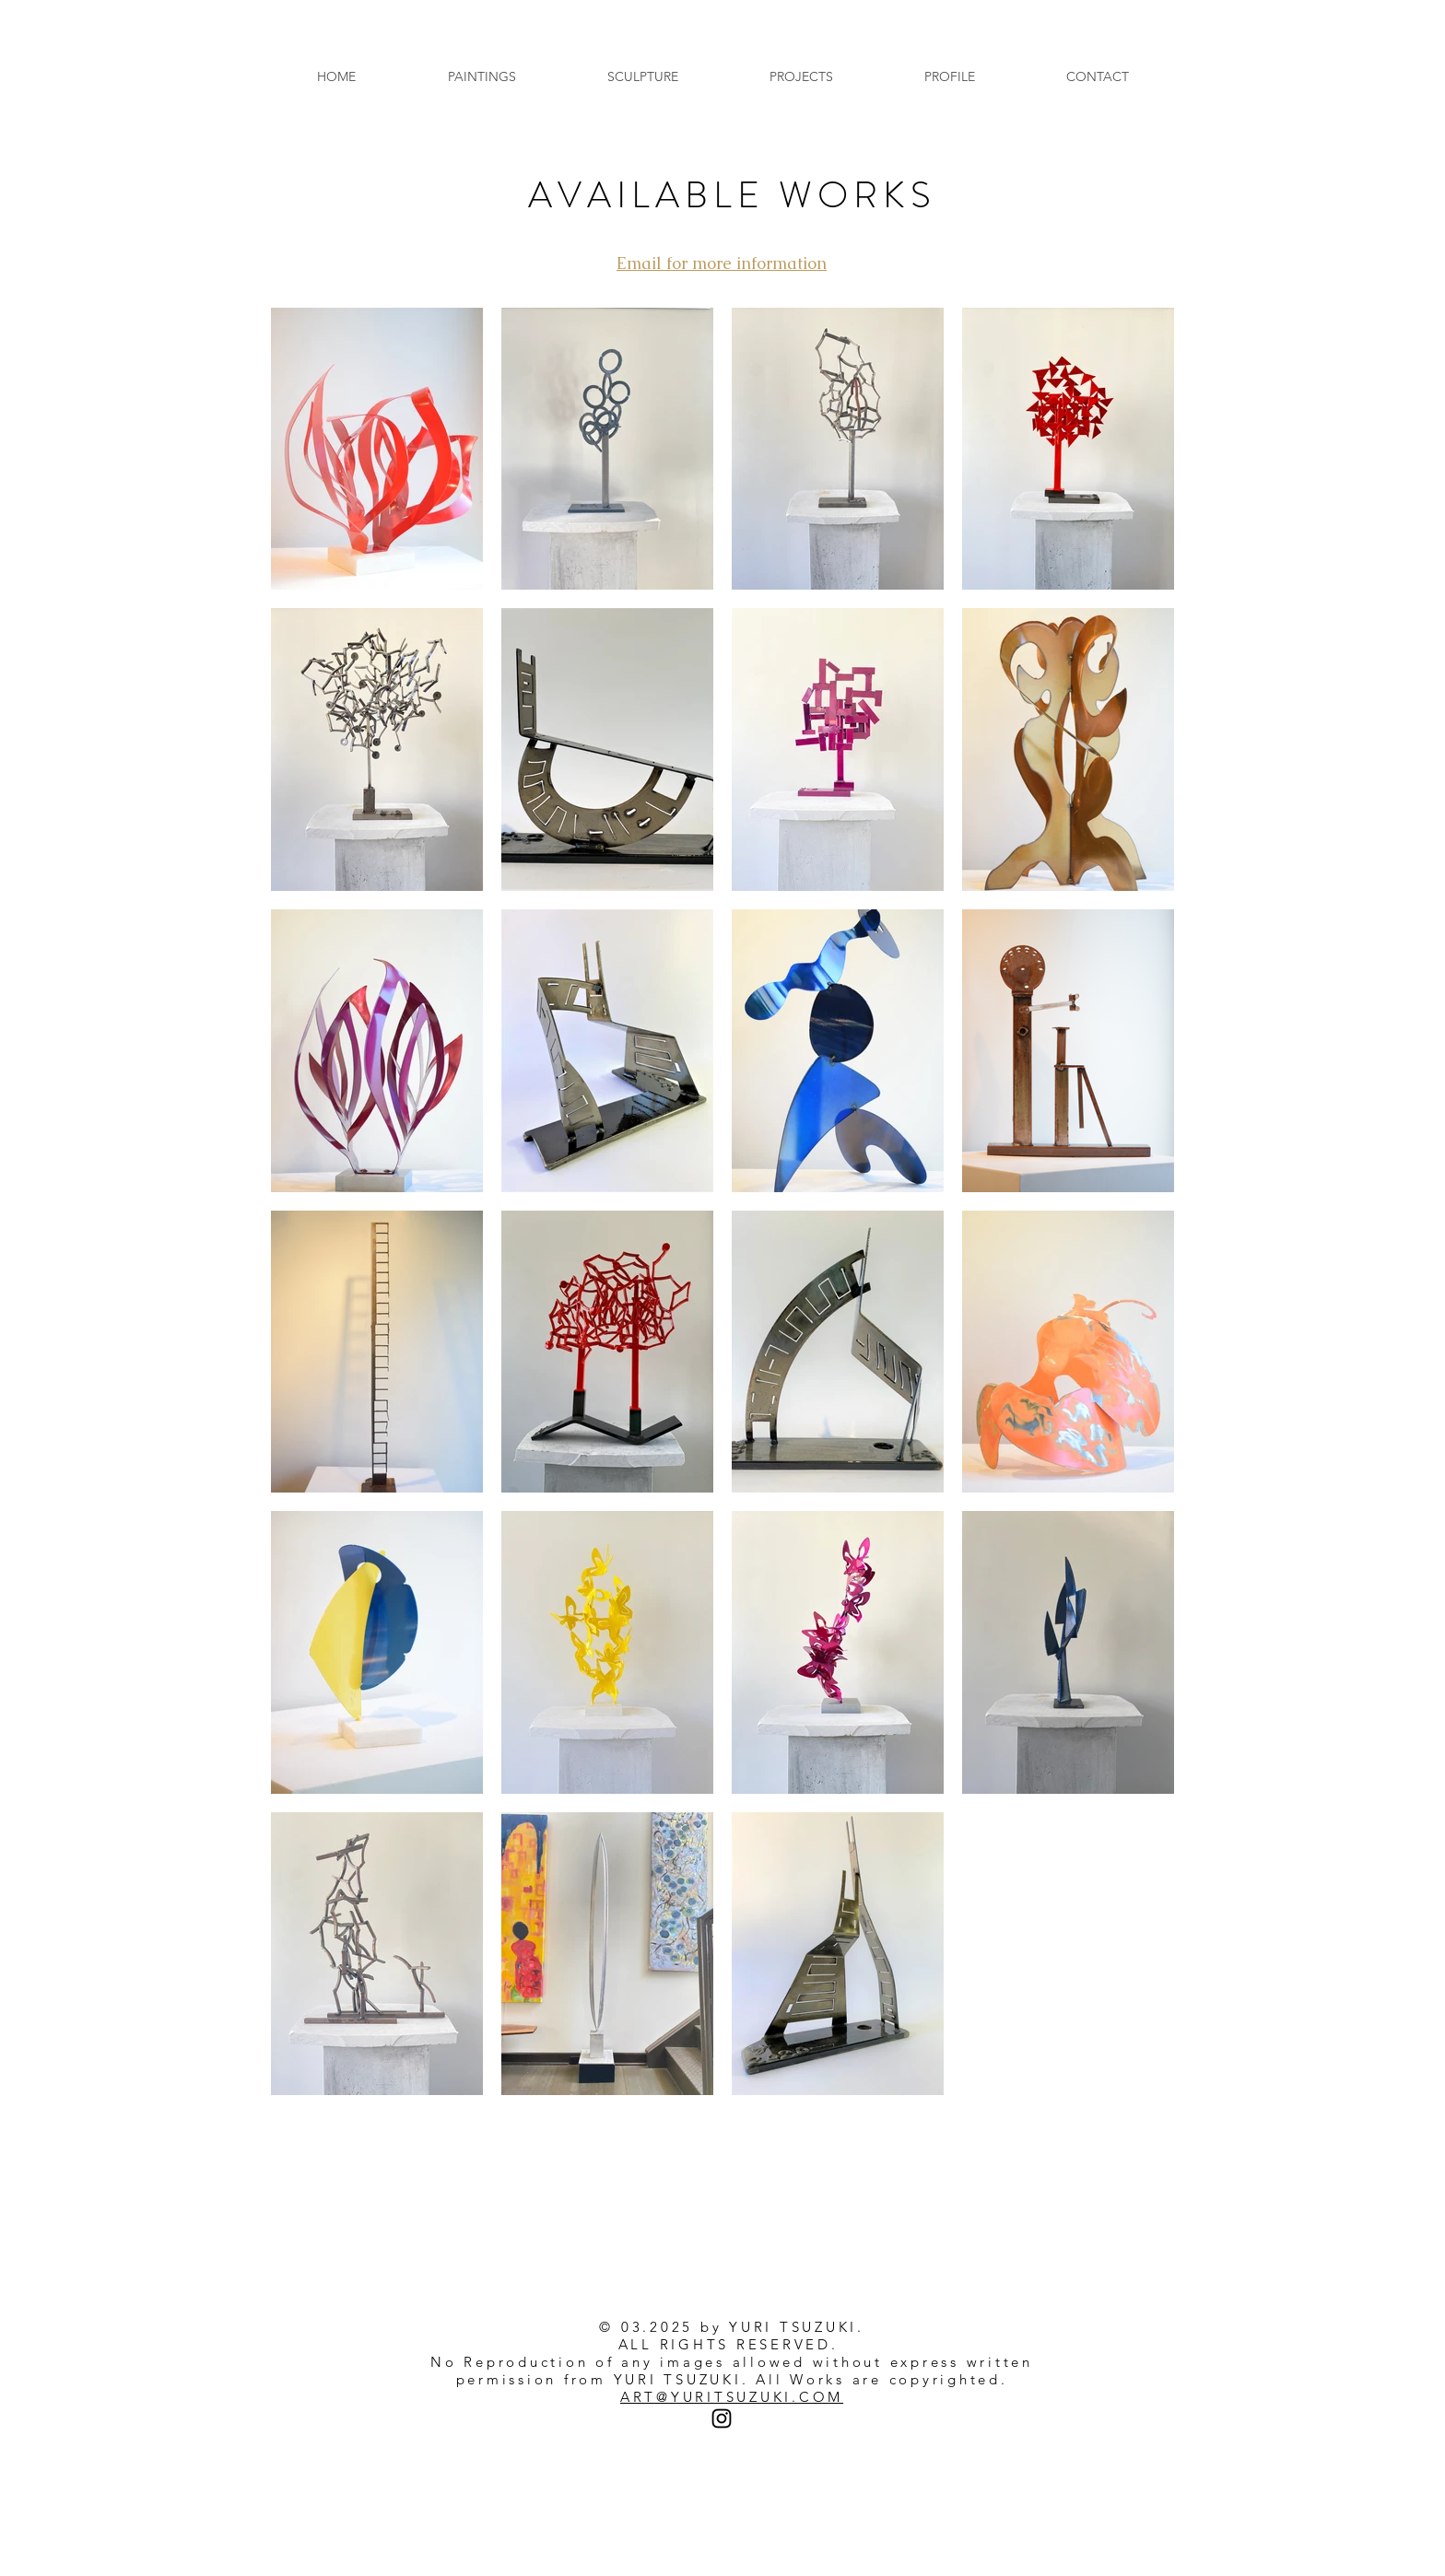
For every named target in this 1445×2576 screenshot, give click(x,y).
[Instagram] (721, 2418)
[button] (481, 77)
